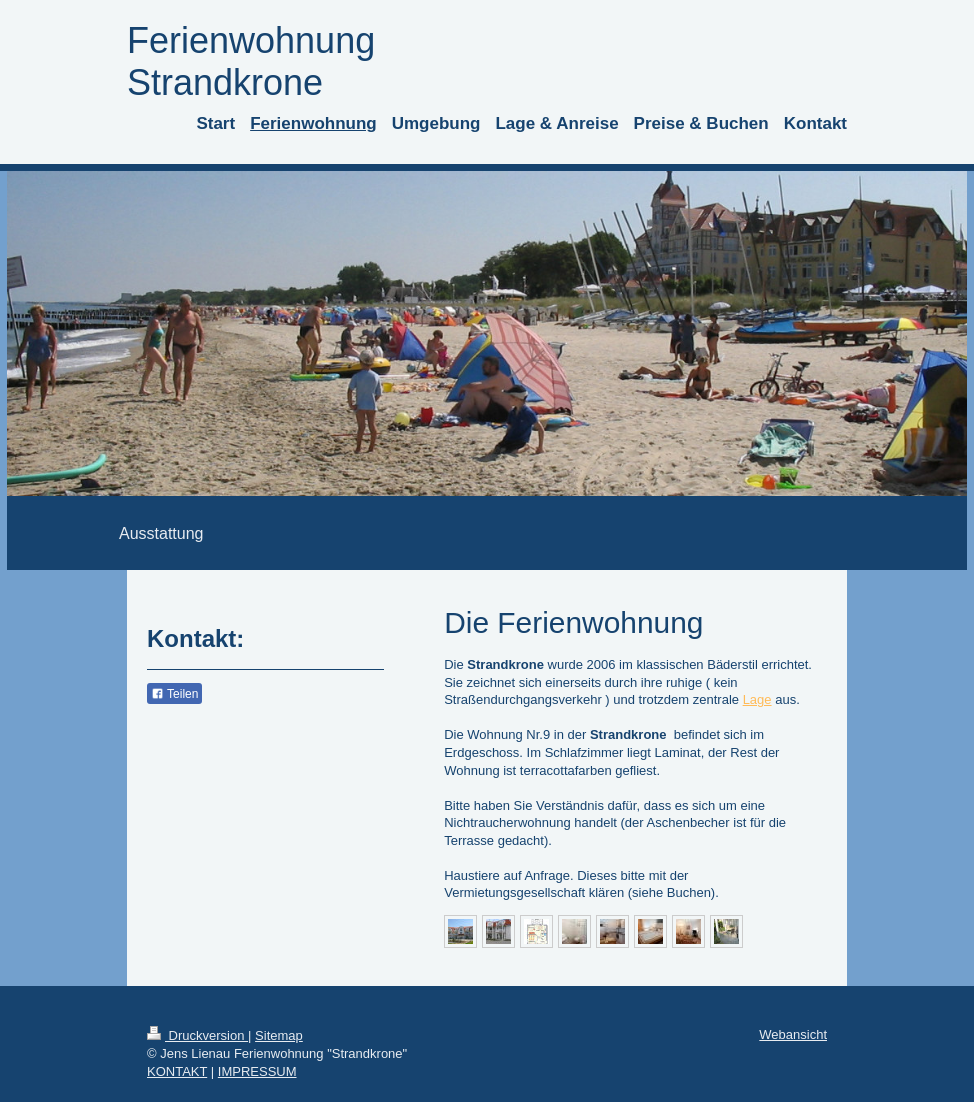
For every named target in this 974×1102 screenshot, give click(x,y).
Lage (757, 699)
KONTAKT (177, 1071)
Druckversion (197, 1035)
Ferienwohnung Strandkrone (251, 61)
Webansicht (793, 1034)
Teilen (174, 694)
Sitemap (279, 1035)
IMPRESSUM (257, 1071)
